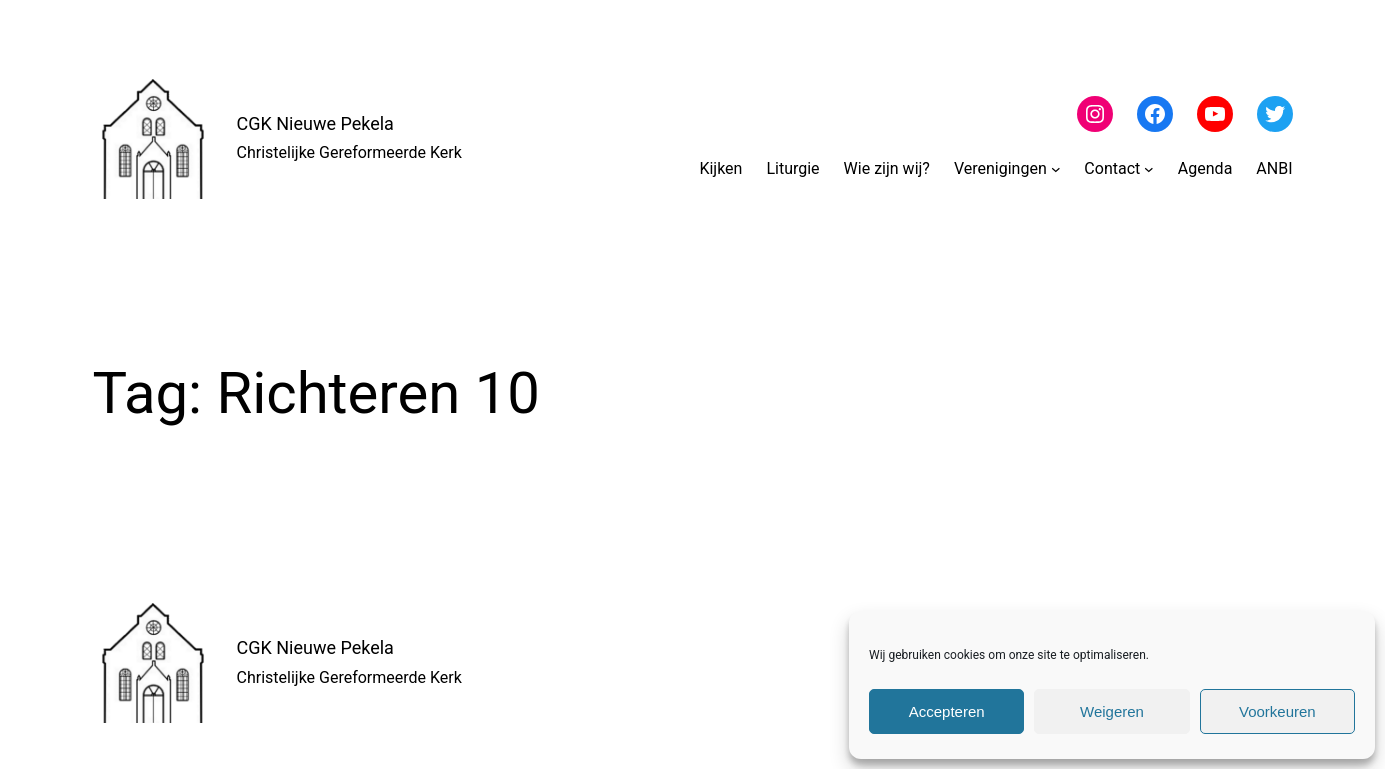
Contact (1112, 168)
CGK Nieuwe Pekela (315, 123)
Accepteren (947, 711)
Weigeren (1112, 711)
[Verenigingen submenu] (1056, 169)
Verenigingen (1000, 168)
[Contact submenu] (1149, 169)
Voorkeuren (1277, 711)
